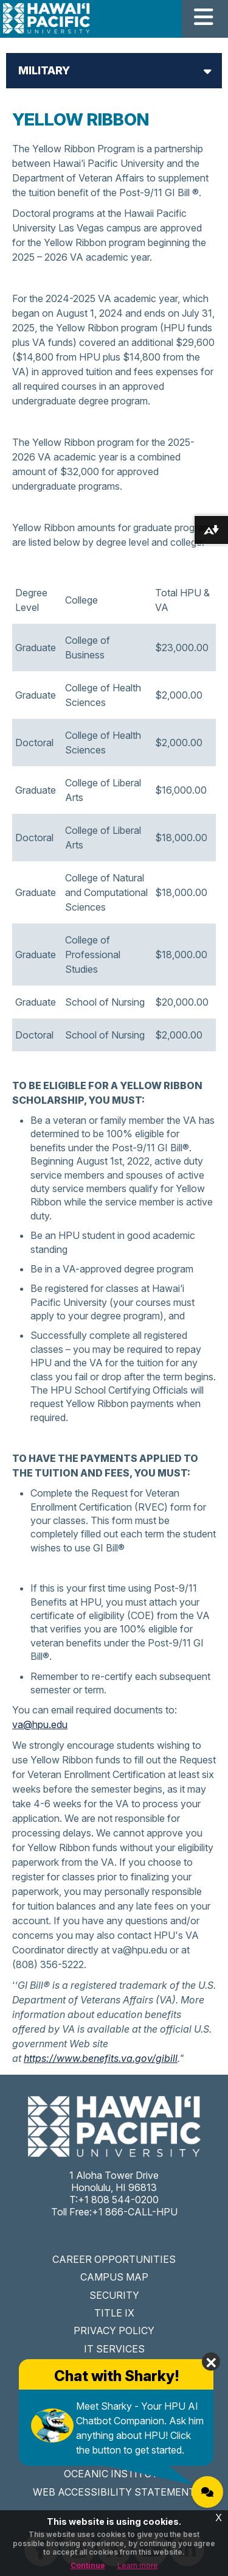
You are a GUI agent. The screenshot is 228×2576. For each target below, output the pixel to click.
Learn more (137, 2565)
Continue (88, 2565)
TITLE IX (114, 2313)
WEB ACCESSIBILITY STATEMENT (114, 2492)
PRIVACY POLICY (114, 2330)
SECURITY (114, 2295)
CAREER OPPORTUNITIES (114, 2259)
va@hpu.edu (39, 1724)
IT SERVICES (114, 2349)
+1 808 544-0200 (118, 2199)
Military (44, 70)
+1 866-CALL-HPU (135, 2212)
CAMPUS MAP (114, 2277)
